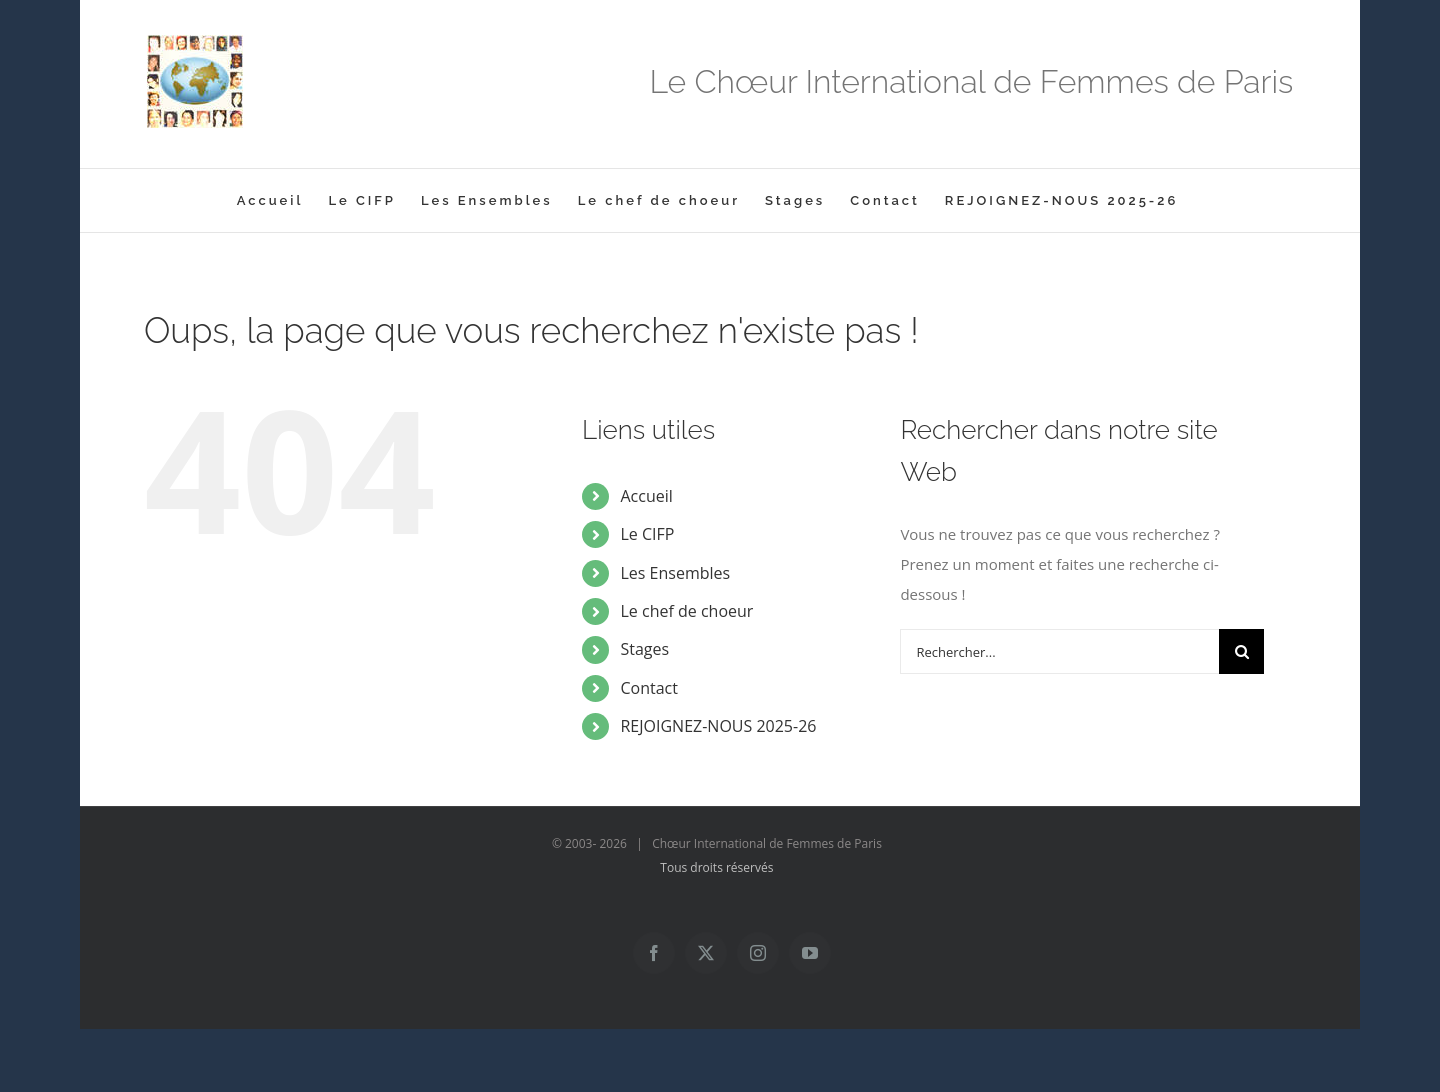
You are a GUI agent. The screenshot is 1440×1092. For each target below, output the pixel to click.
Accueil (646, 496)
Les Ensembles (675, 573)
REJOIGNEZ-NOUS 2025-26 (718, 726)
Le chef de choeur (686, 611)
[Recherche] (1241, 651)
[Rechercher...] (1059, 651)
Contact (648, 688)
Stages (644, 649)
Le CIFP (647, 534)
